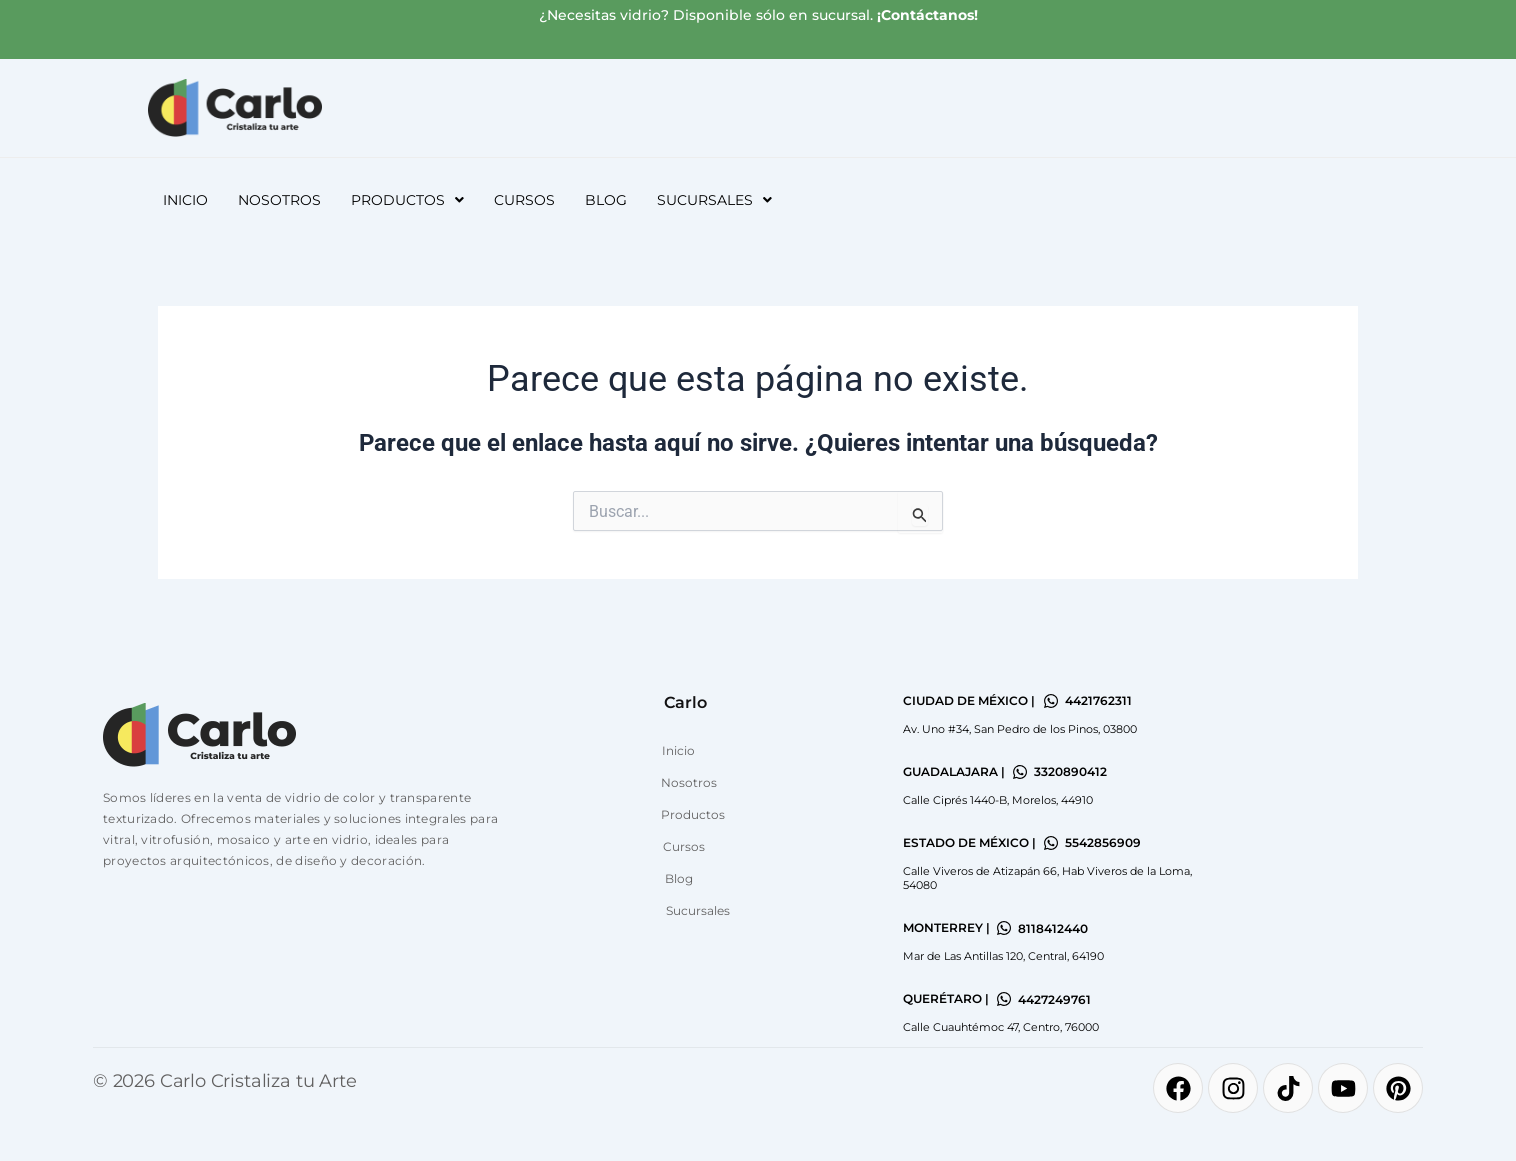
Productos (407, 200)
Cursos (524, 200)
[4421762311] (1051, 701)
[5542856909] (1051, 843)
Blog (606, 200)
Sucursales (714, 200)
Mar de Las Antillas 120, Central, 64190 (1003, 956)
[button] (407, 200)
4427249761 (1054, 999)
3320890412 (1070, 771)
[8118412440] (1004, 928)
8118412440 (1053, 928)
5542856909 (1103, 842)
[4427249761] (1004, 999)
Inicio (185, 200)
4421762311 (1098, 700)
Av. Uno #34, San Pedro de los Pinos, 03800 (1020, 729)
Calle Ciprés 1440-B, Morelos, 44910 (998, 800)
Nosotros (279, 200)
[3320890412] (1020, 772)
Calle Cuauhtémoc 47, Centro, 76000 (1001, 1027)
